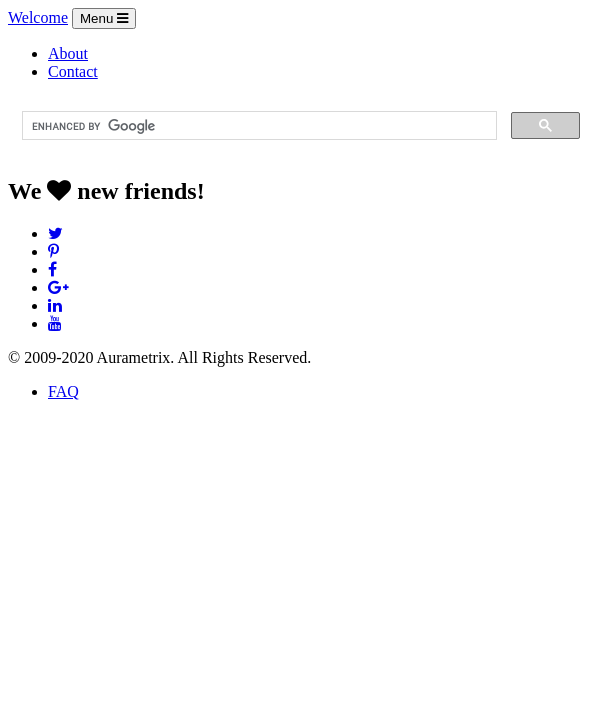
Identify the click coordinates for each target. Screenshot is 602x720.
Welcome (38, 17)
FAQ (63, 391)
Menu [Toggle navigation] (104, 18)
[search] (257, 126)
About (68, 53)
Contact (73, 71)
